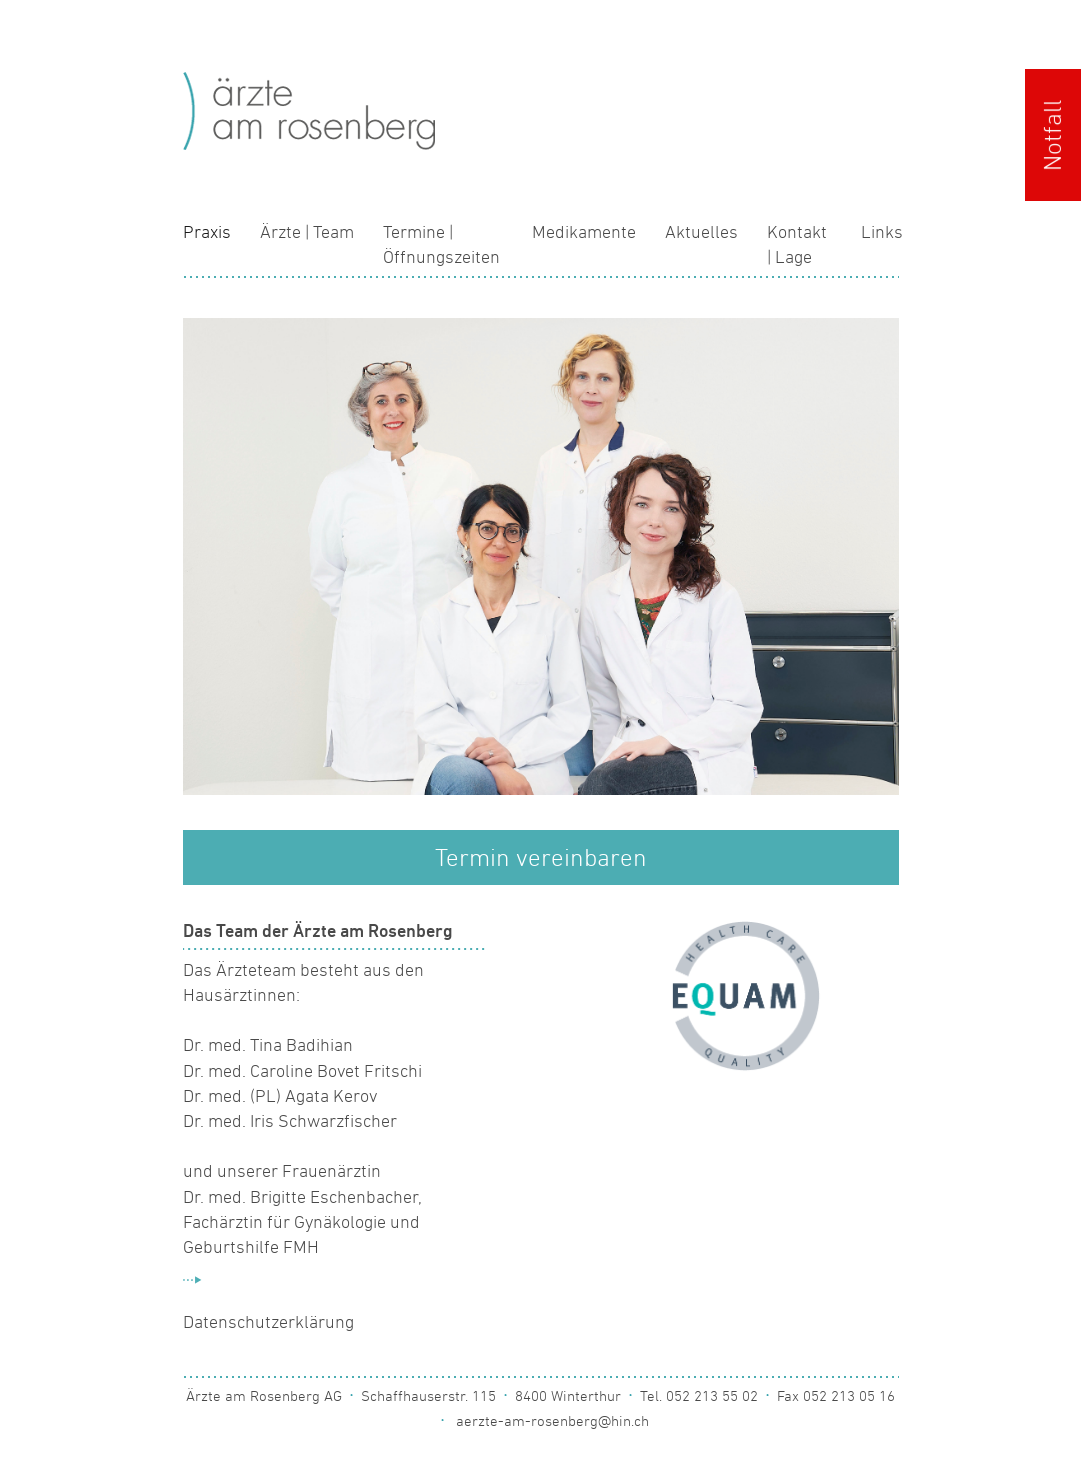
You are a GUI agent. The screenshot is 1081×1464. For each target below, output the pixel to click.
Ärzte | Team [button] (307, 232)
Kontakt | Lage (797, 244)
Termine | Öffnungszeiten (441, 244)
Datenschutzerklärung (268, 1322)
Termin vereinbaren (541, 857)
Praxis (207, 232)
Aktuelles (701, 232)
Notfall (1052, 135)
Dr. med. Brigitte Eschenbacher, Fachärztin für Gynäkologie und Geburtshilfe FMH (302, 1222)
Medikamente (584, 232)
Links (882, 232)
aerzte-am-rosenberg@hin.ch (552, 1421)
